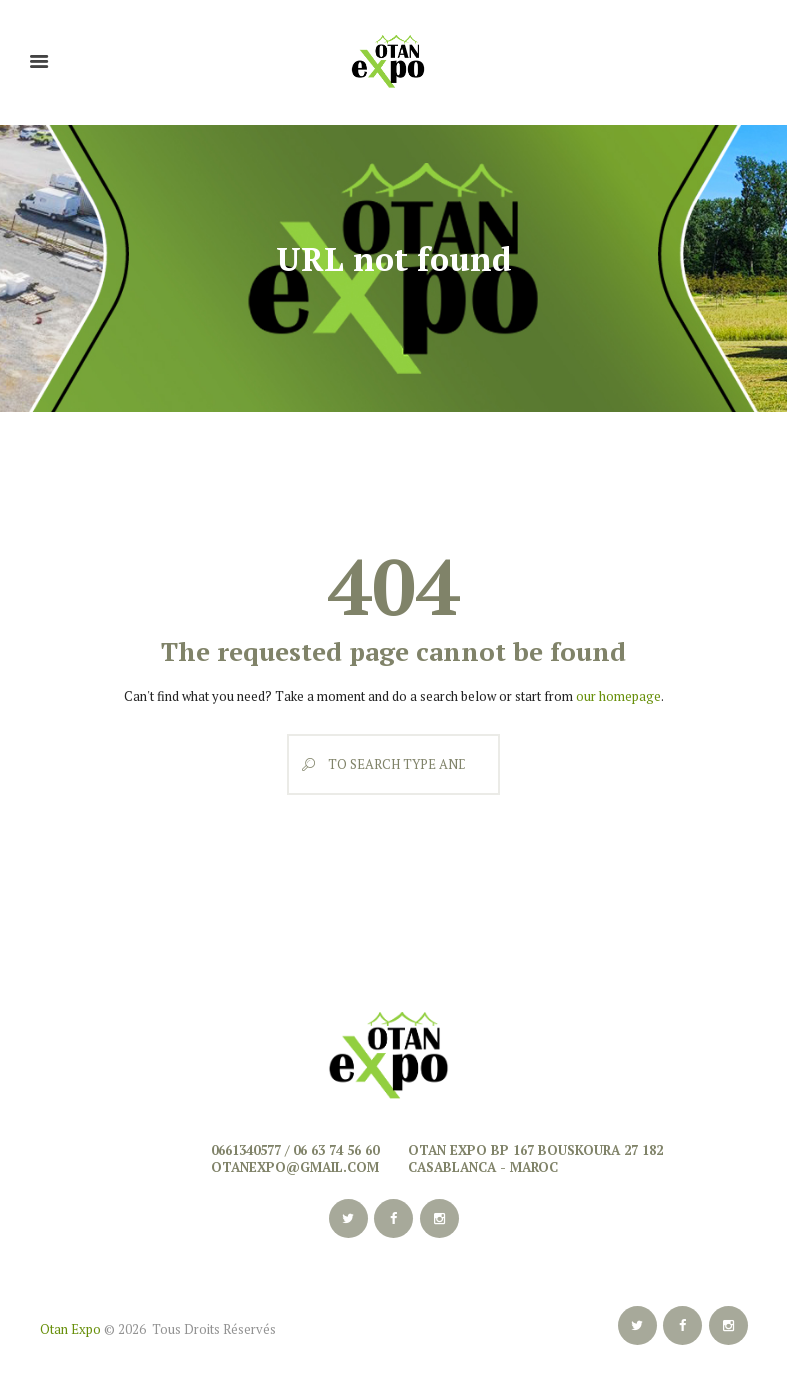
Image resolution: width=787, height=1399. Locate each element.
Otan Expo (70, 1329)
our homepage (618, 696)
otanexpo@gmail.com (295, 1167)
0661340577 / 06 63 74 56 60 (295, 1150)
